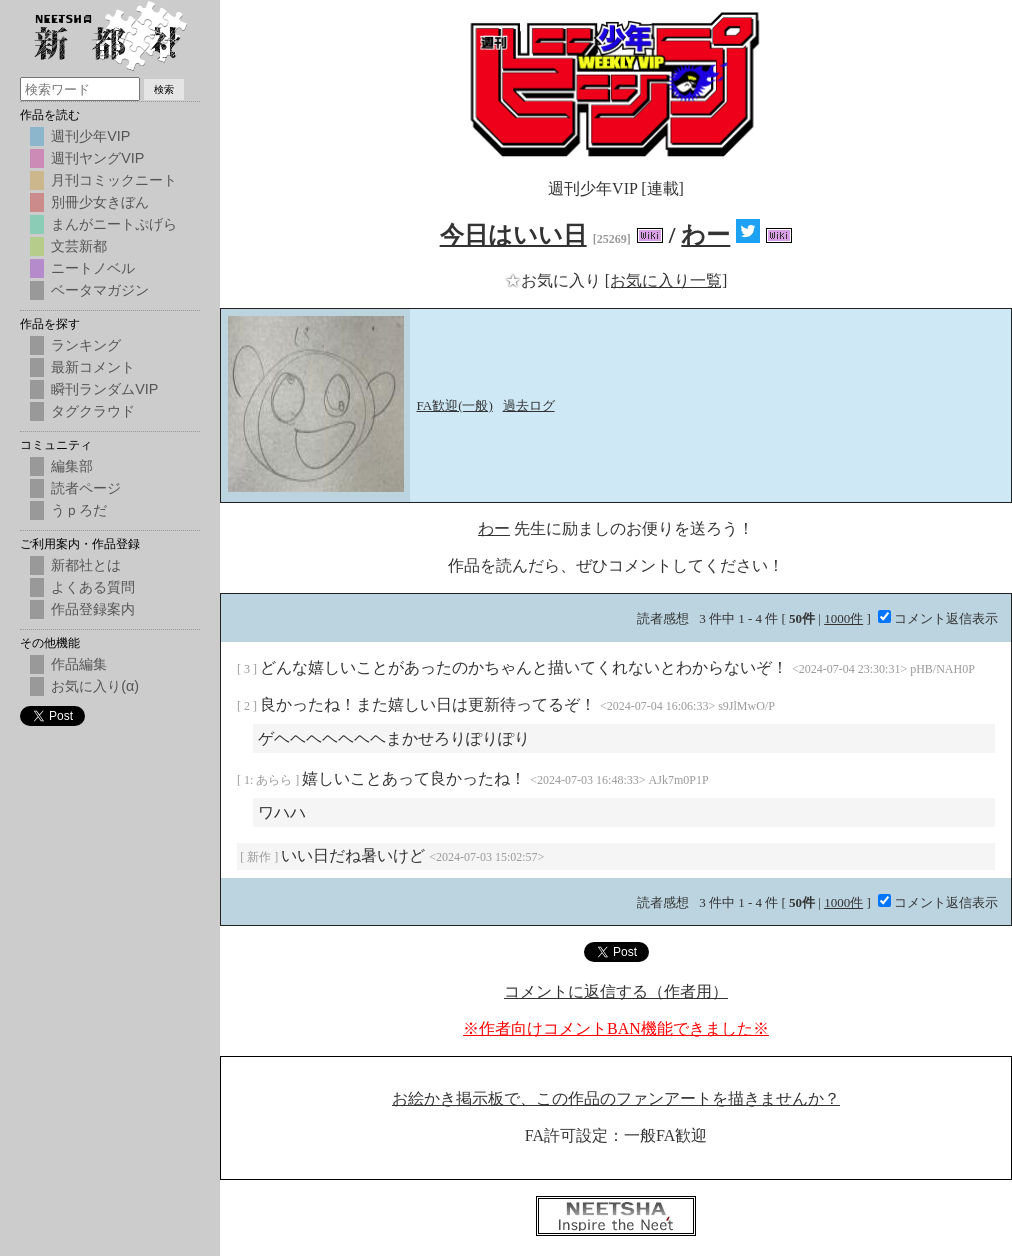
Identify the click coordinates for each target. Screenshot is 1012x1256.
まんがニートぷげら (114, 224)
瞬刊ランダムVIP (104, 389)
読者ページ (86, 488)
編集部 (72, 466)
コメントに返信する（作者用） (616, 991)
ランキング (86, 345)
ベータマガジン (100, 290)
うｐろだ (79, 510)
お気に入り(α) (95, 686)
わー (705, 235)
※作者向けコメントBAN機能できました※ (616, 1028)
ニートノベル (93, 268)
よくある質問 (93, 587)
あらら (275, 780)
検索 (164, 89)
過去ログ (529, 405)
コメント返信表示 (938, 618)
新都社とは (86, 565)
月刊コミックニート (114, 180)
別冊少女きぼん (100, 202)
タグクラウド (93, 411)
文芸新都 (79, 246)
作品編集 (79, 664)
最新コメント (93, 367)
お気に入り (555, 280)
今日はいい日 (513, 235)
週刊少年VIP (90, 136)
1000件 (843, 618)
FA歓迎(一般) (455, 405)
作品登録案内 (93, 609)
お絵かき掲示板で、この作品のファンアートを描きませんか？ (616, 1098)
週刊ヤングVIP (97, 158)
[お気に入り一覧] (666, 280)
